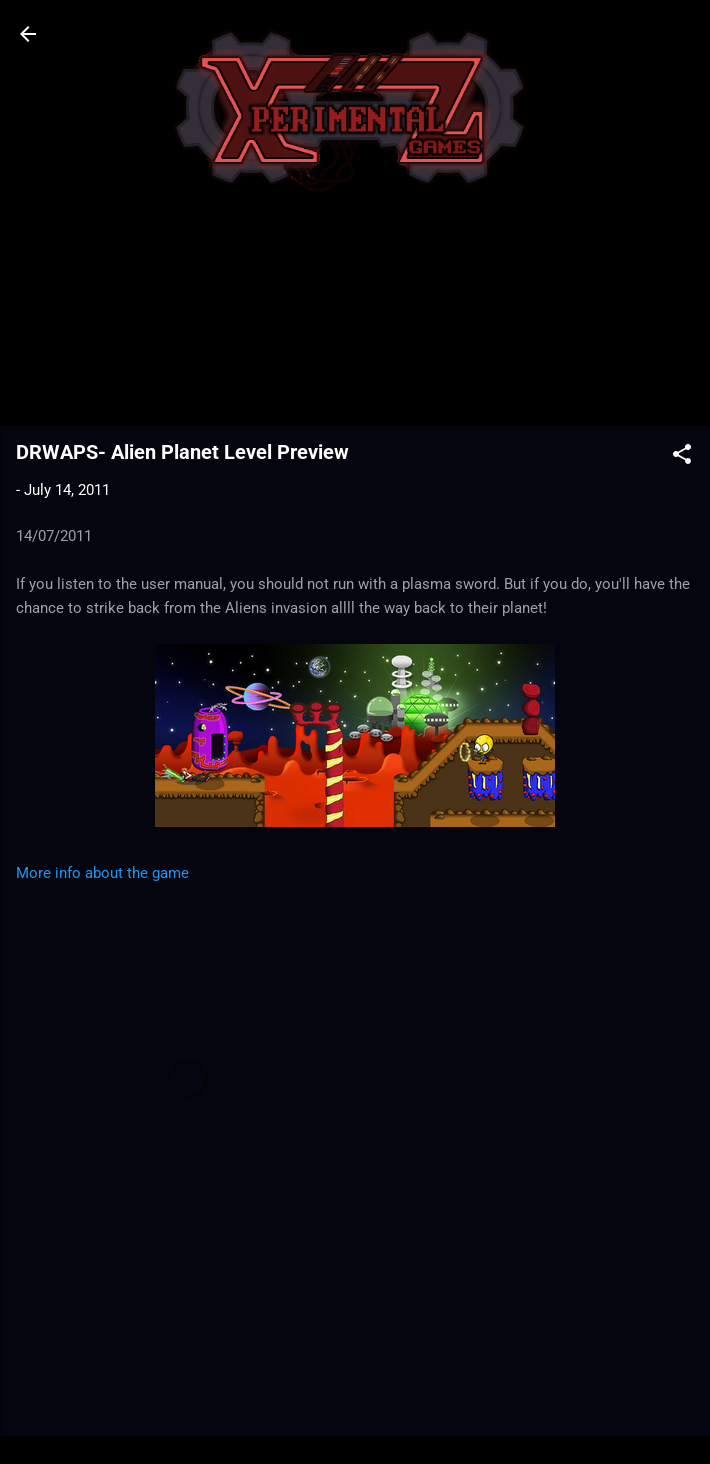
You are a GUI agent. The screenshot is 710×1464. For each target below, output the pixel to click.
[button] (682, 457)
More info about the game (102, 873)
